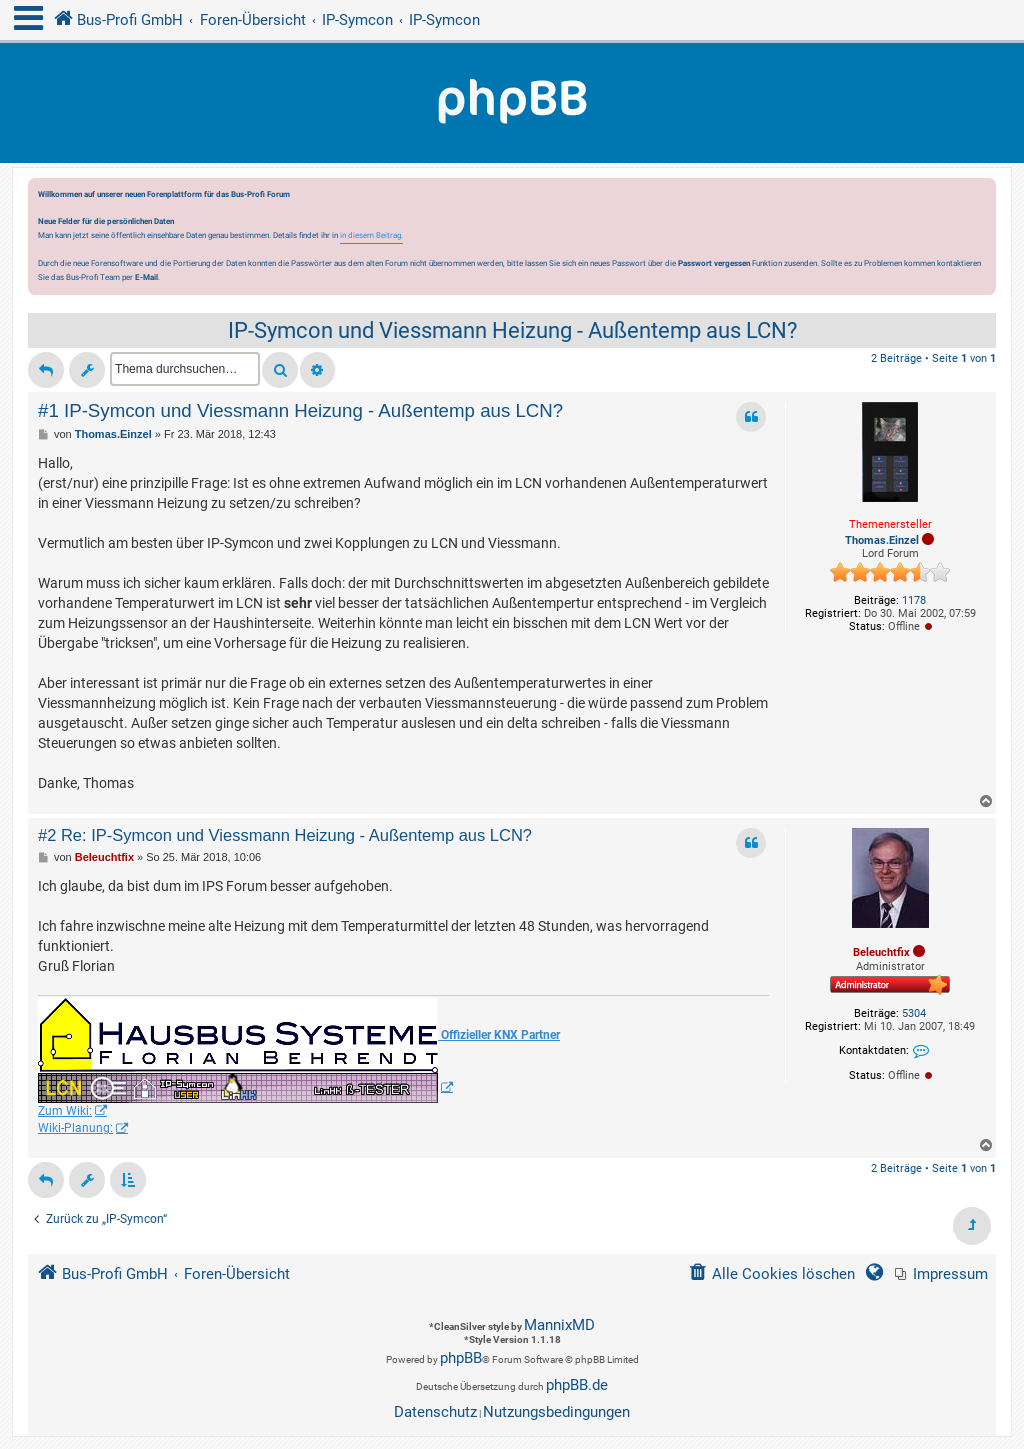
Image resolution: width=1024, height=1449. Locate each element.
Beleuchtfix (881, 952)
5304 (914, 1013)
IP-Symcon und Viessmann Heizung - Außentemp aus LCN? (512, 330)
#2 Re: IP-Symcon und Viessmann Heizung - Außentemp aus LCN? (285, 835)
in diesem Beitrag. (371, 235)
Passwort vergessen (714, 263)
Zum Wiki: (65, 1111)
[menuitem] (941, 1274)
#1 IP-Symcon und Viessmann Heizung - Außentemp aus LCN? (300, 410)
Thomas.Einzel (882, 540)
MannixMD (559, 1325)
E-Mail (146, 277)
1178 (914, 600)
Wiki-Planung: (75, 1128)
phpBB (461, 1358)
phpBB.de (577, 1385)
